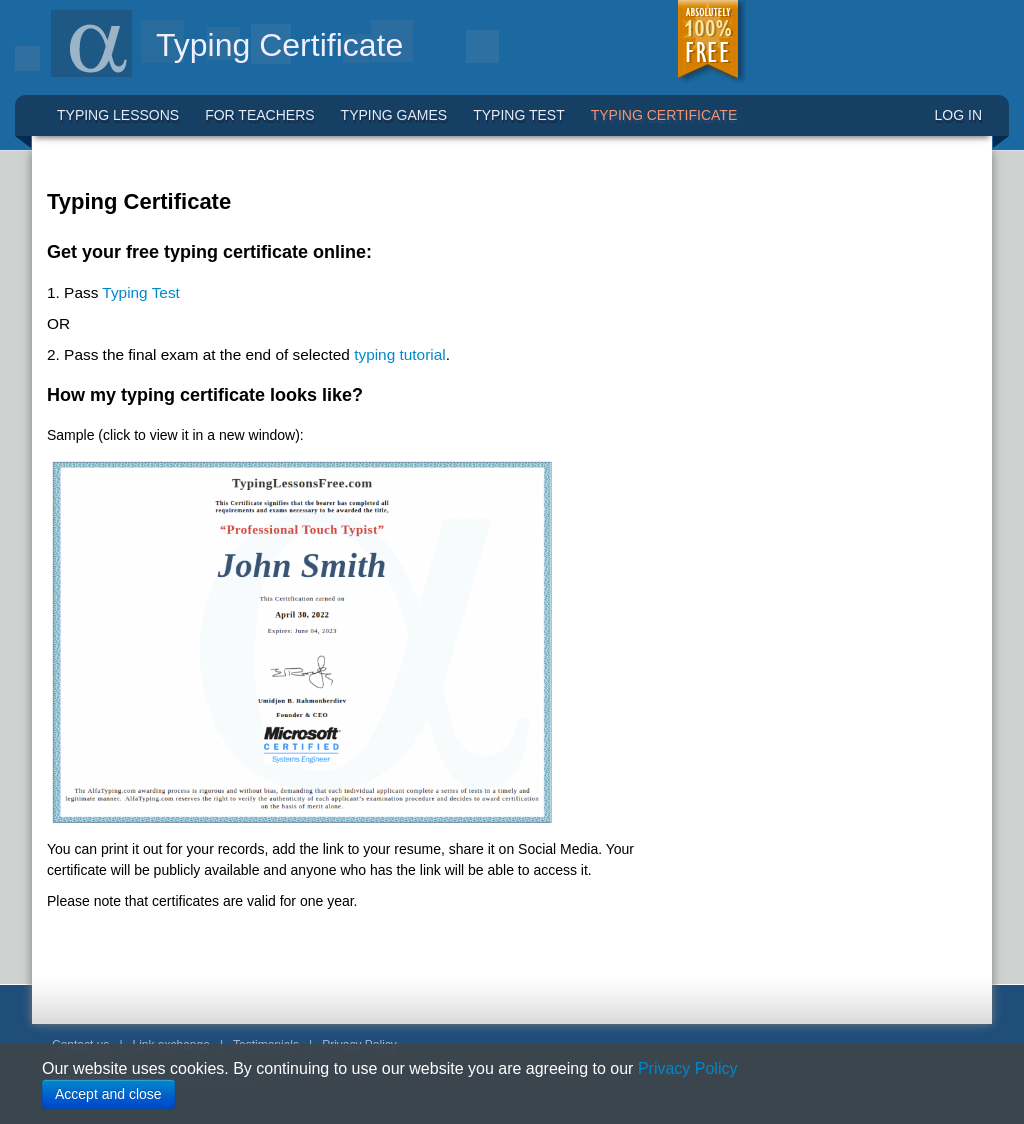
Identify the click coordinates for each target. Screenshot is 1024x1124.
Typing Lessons (118, 115)
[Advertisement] (807, 297)
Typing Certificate (664, 115)
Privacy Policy (688, 1068)
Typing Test (519, 115)
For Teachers (259, 115)
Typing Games (394, 115)
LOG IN (958, 115)
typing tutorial (400, 354)
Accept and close (108, 1094)
